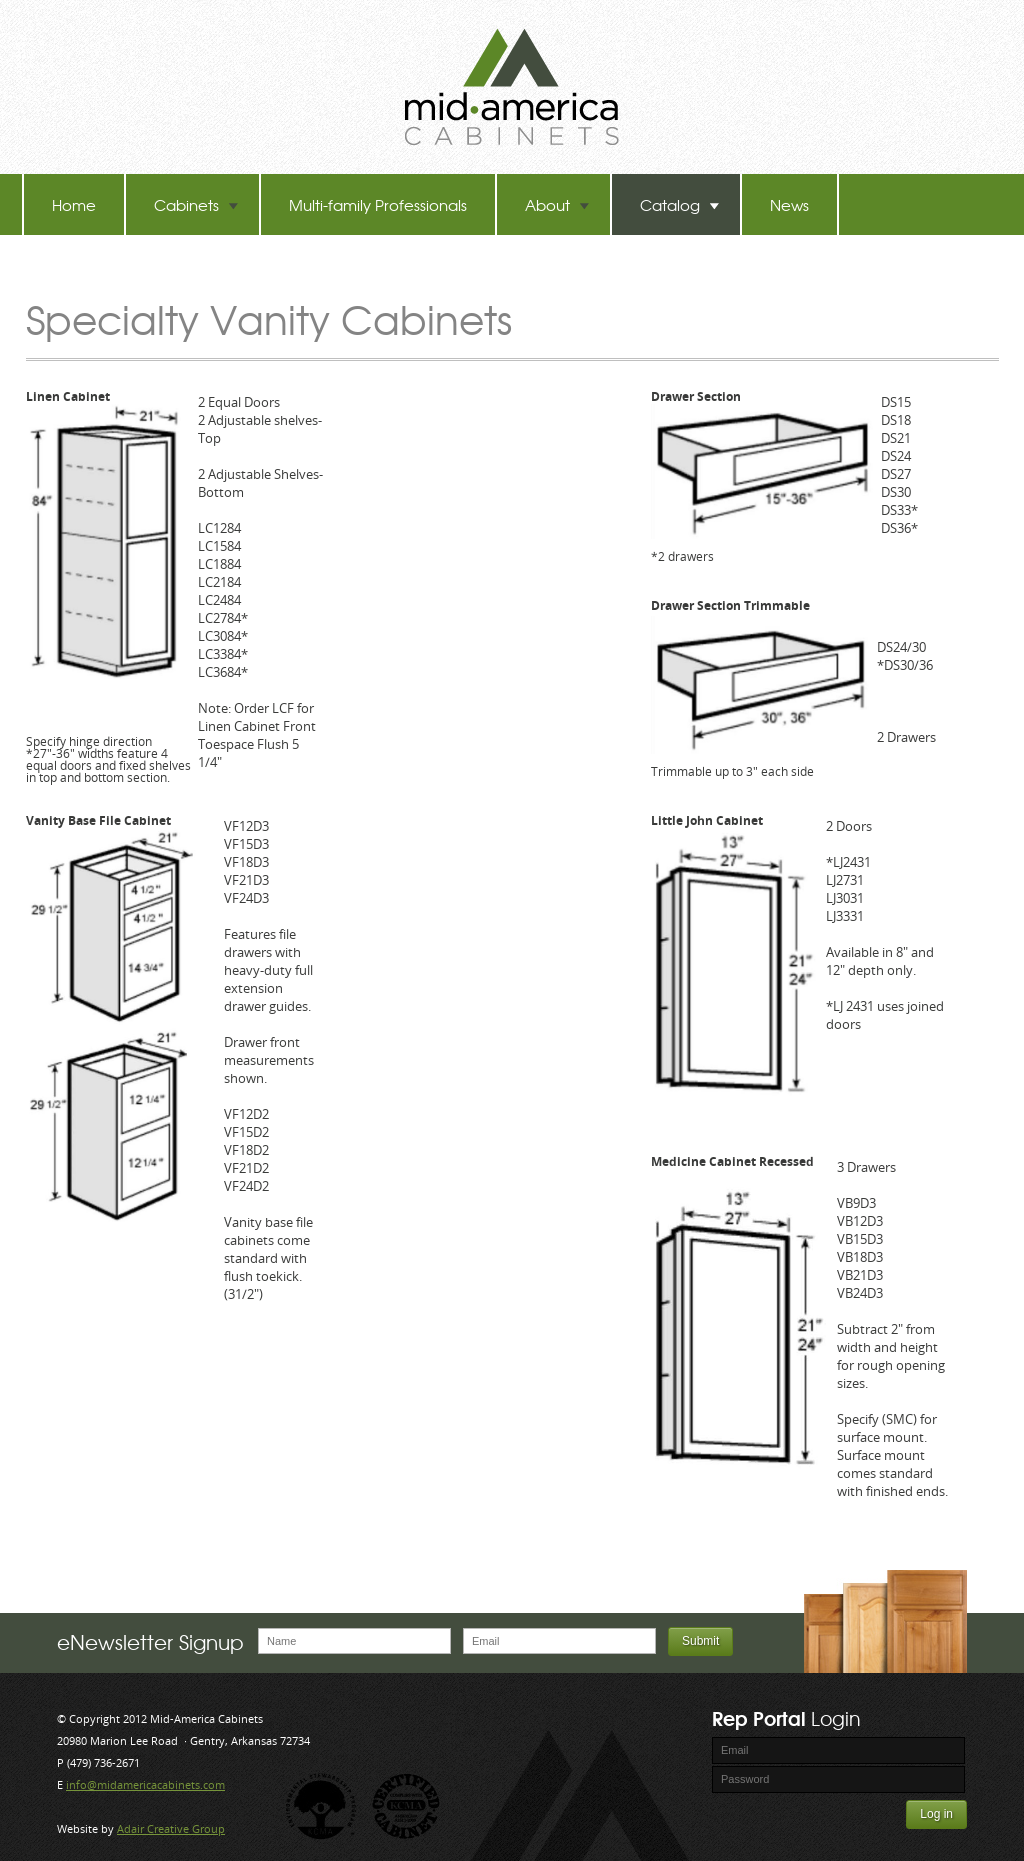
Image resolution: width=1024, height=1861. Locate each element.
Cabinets (196, 204)
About (557, 204)
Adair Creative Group (171, 1828)
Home (74, 204)
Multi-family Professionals (378, 204)
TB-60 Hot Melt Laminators (144, 265)
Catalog (680, 204)
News (789, 204)
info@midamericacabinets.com (145, 1784)
